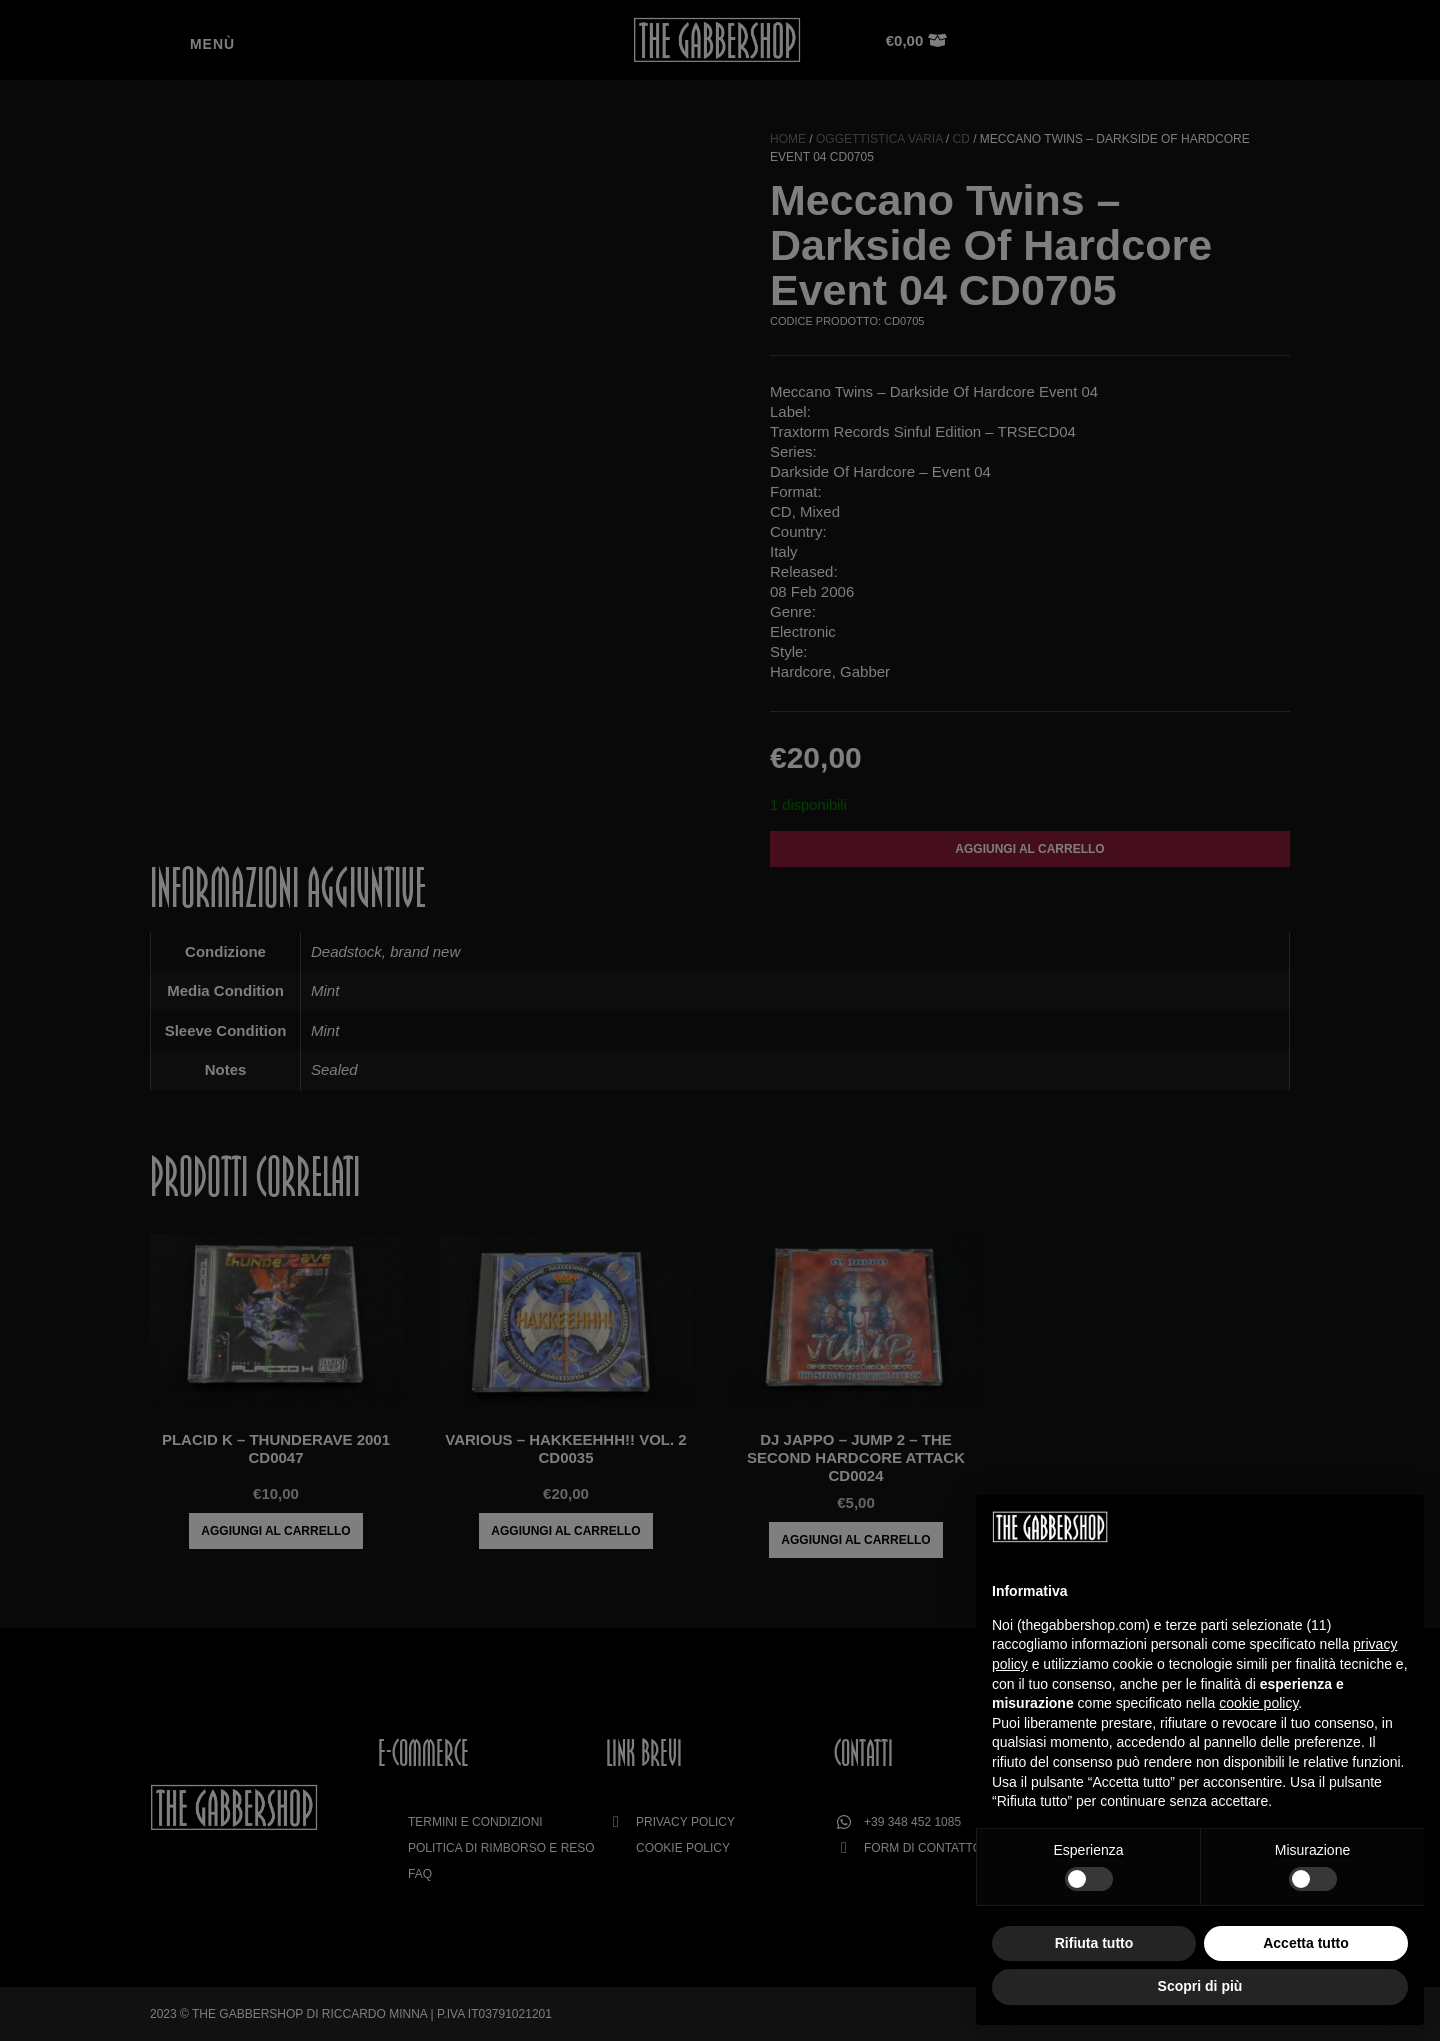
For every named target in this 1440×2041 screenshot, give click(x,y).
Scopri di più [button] (1200, 1986)
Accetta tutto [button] (1306, 1943)
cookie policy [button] (1258, 1703)
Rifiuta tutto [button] (1094, 1943)
